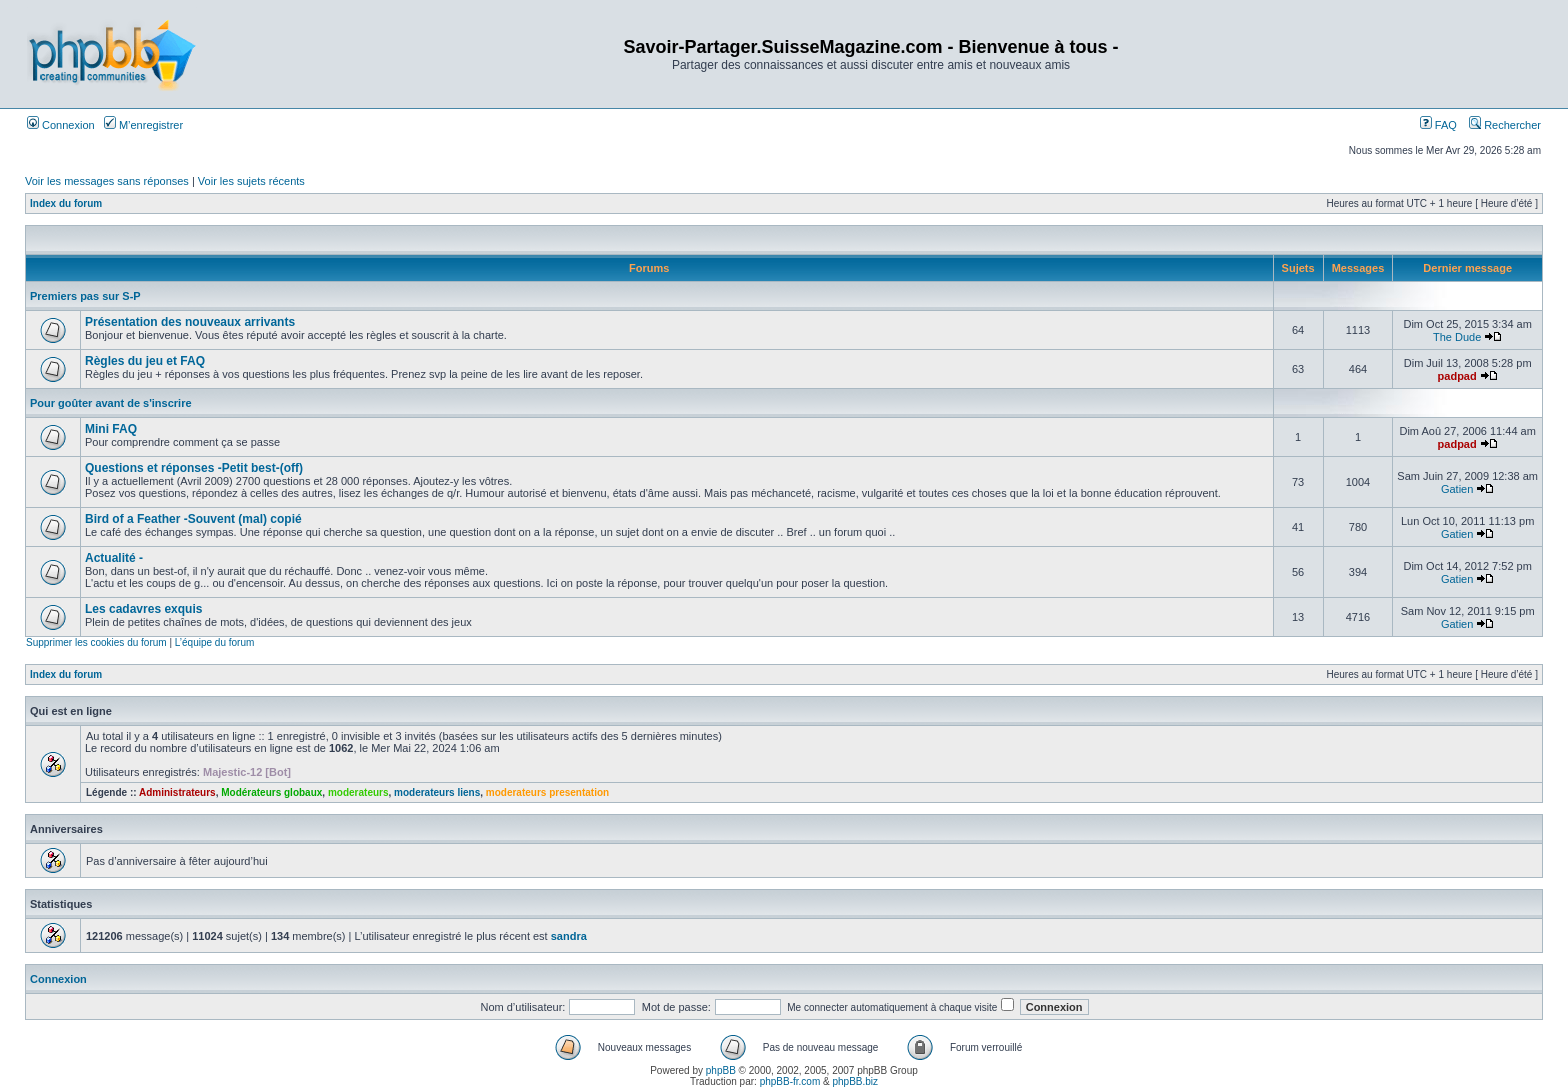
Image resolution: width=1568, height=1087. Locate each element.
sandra (569, 936)
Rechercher (1505, 125)
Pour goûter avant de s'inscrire (111, 403)
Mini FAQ (111, 429)
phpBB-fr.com (790, 1081)
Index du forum (66, 203)
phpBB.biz (855, 1081)
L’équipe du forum (215, 642)
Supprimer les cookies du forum (96, 642)
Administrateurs (177, 792)
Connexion (61, 125)
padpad (1457, 376)
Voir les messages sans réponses (107, 181)
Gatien (1457, 489)
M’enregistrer (143, 125)
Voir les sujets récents (251, 181)
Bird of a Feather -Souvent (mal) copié (193, 519)
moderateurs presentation (547, 792)
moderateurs (358, 792)
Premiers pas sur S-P (85, 296)
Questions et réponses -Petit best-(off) (194, 468)
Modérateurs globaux (271, 792)
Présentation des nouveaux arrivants (190, 322)
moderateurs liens (437, 792)
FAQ (1438, 125)
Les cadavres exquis (143, 609)
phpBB (721, 1070)
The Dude (1457, 337)
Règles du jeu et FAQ (145, 361)
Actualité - (114, 558)
